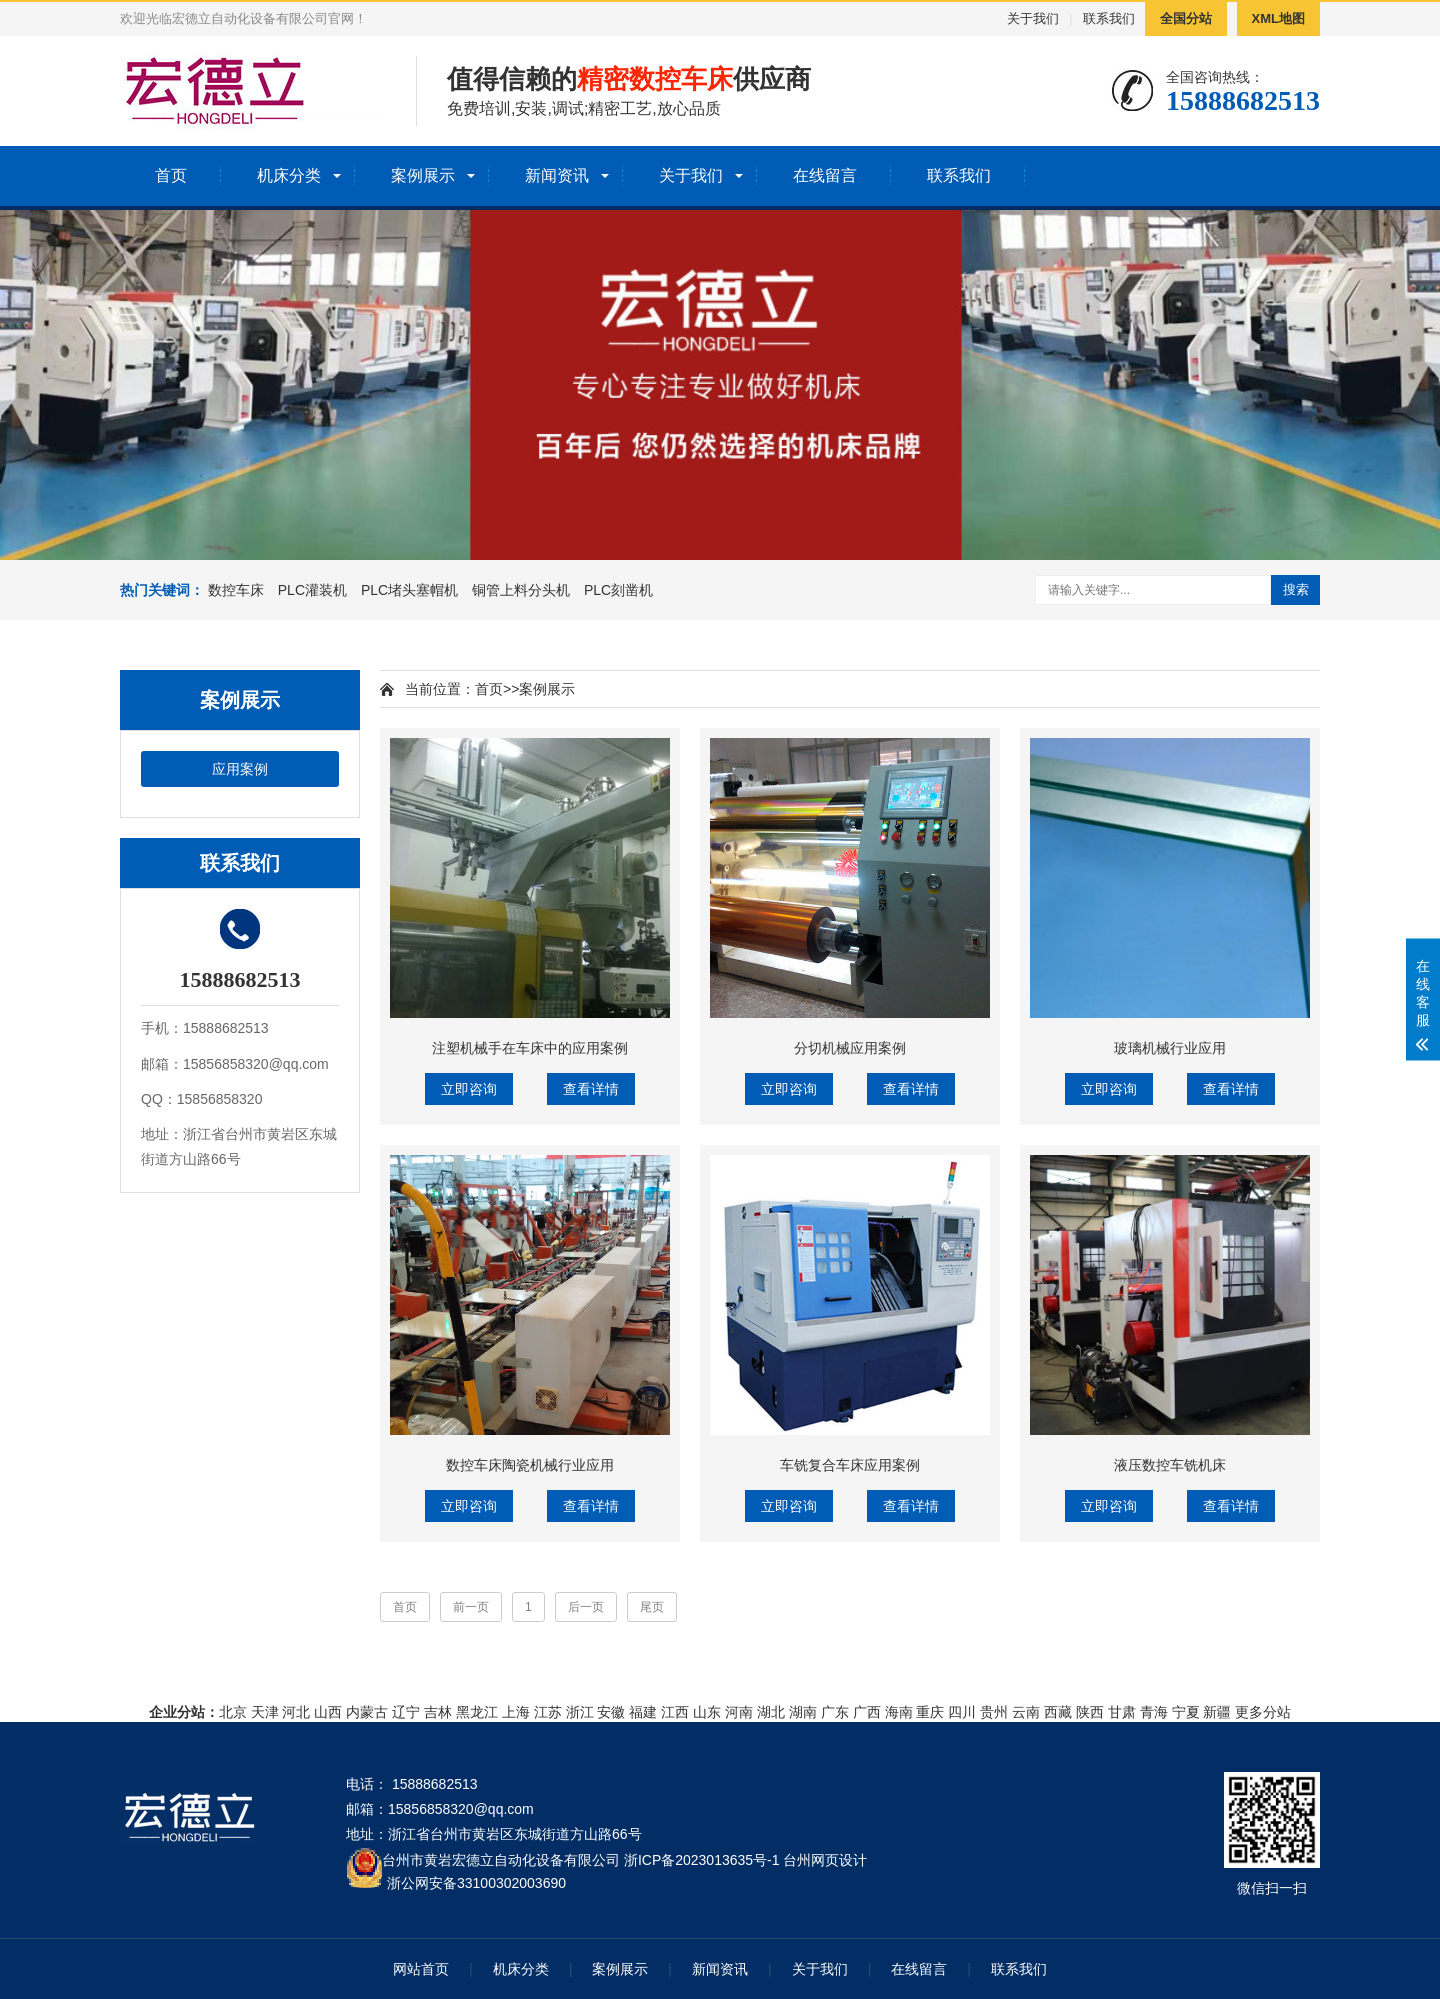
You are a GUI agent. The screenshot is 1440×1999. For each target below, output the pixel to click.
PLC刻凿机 (618, 590)
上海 (516, 1712)
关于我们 (1033, 18)
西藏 (1058, 1712)
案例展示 (423, 175)
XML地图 (1278, 18)
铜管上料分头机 (521, 590)
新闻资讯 (557, 175)
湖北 (771, 1712)
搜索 (1296, 589)
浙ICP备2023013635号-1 (702, 1860)
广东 (835, 1712)
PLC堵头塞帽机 (409, 590)
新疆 (1217, 1712)
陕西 (1090, 1712)
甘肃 (1122, 1712)
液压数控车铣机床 (1170, 1465)
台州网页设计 (825, 1860)
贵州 (994, 1712)
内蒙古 (367, 1712)
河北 (296, 1712)
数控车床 (236, 590)
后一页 (586, 1607)
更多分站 (1263, 1712)
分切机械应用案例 (850, 1048)
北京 (233, 1712)
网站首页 (421, 1969)
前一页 (471, 1607)
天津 (265, 1712)
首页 (171, 175)
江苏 (548, 1712)
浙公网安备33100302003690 (476, 1881)
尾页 (652, 1607)
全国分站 (1186, 18)
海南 (899, 1712)
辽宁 (406, 1712)
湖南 (803, 1712)
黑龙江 (477, 1712)
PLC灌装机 (312, 590)
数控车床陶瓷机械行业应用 (530, 1465)
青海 (1154, 1712)
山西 (328, 1712)
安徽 (611, 1712)
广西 (867, 1712)
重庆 (930, 1712)
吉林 (438, 1712)
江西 (675, 1712)
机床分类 (289, 175)
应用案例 (240, 769)
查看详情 (591, 1089)
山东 (707, 1712)
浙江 (580, 1712)
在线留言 (825, 175)
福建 (643, 1712)
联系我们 (1109, 18)
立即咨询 (469, 1089)
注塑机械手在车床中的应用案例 (530, 1048)
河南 (739, 1712)
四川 (962, 1712)
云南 (1026, 1712)
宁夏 (1186, 1712)
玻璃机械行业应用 (1170, 1048)
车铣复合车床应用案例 (850, 1465)
